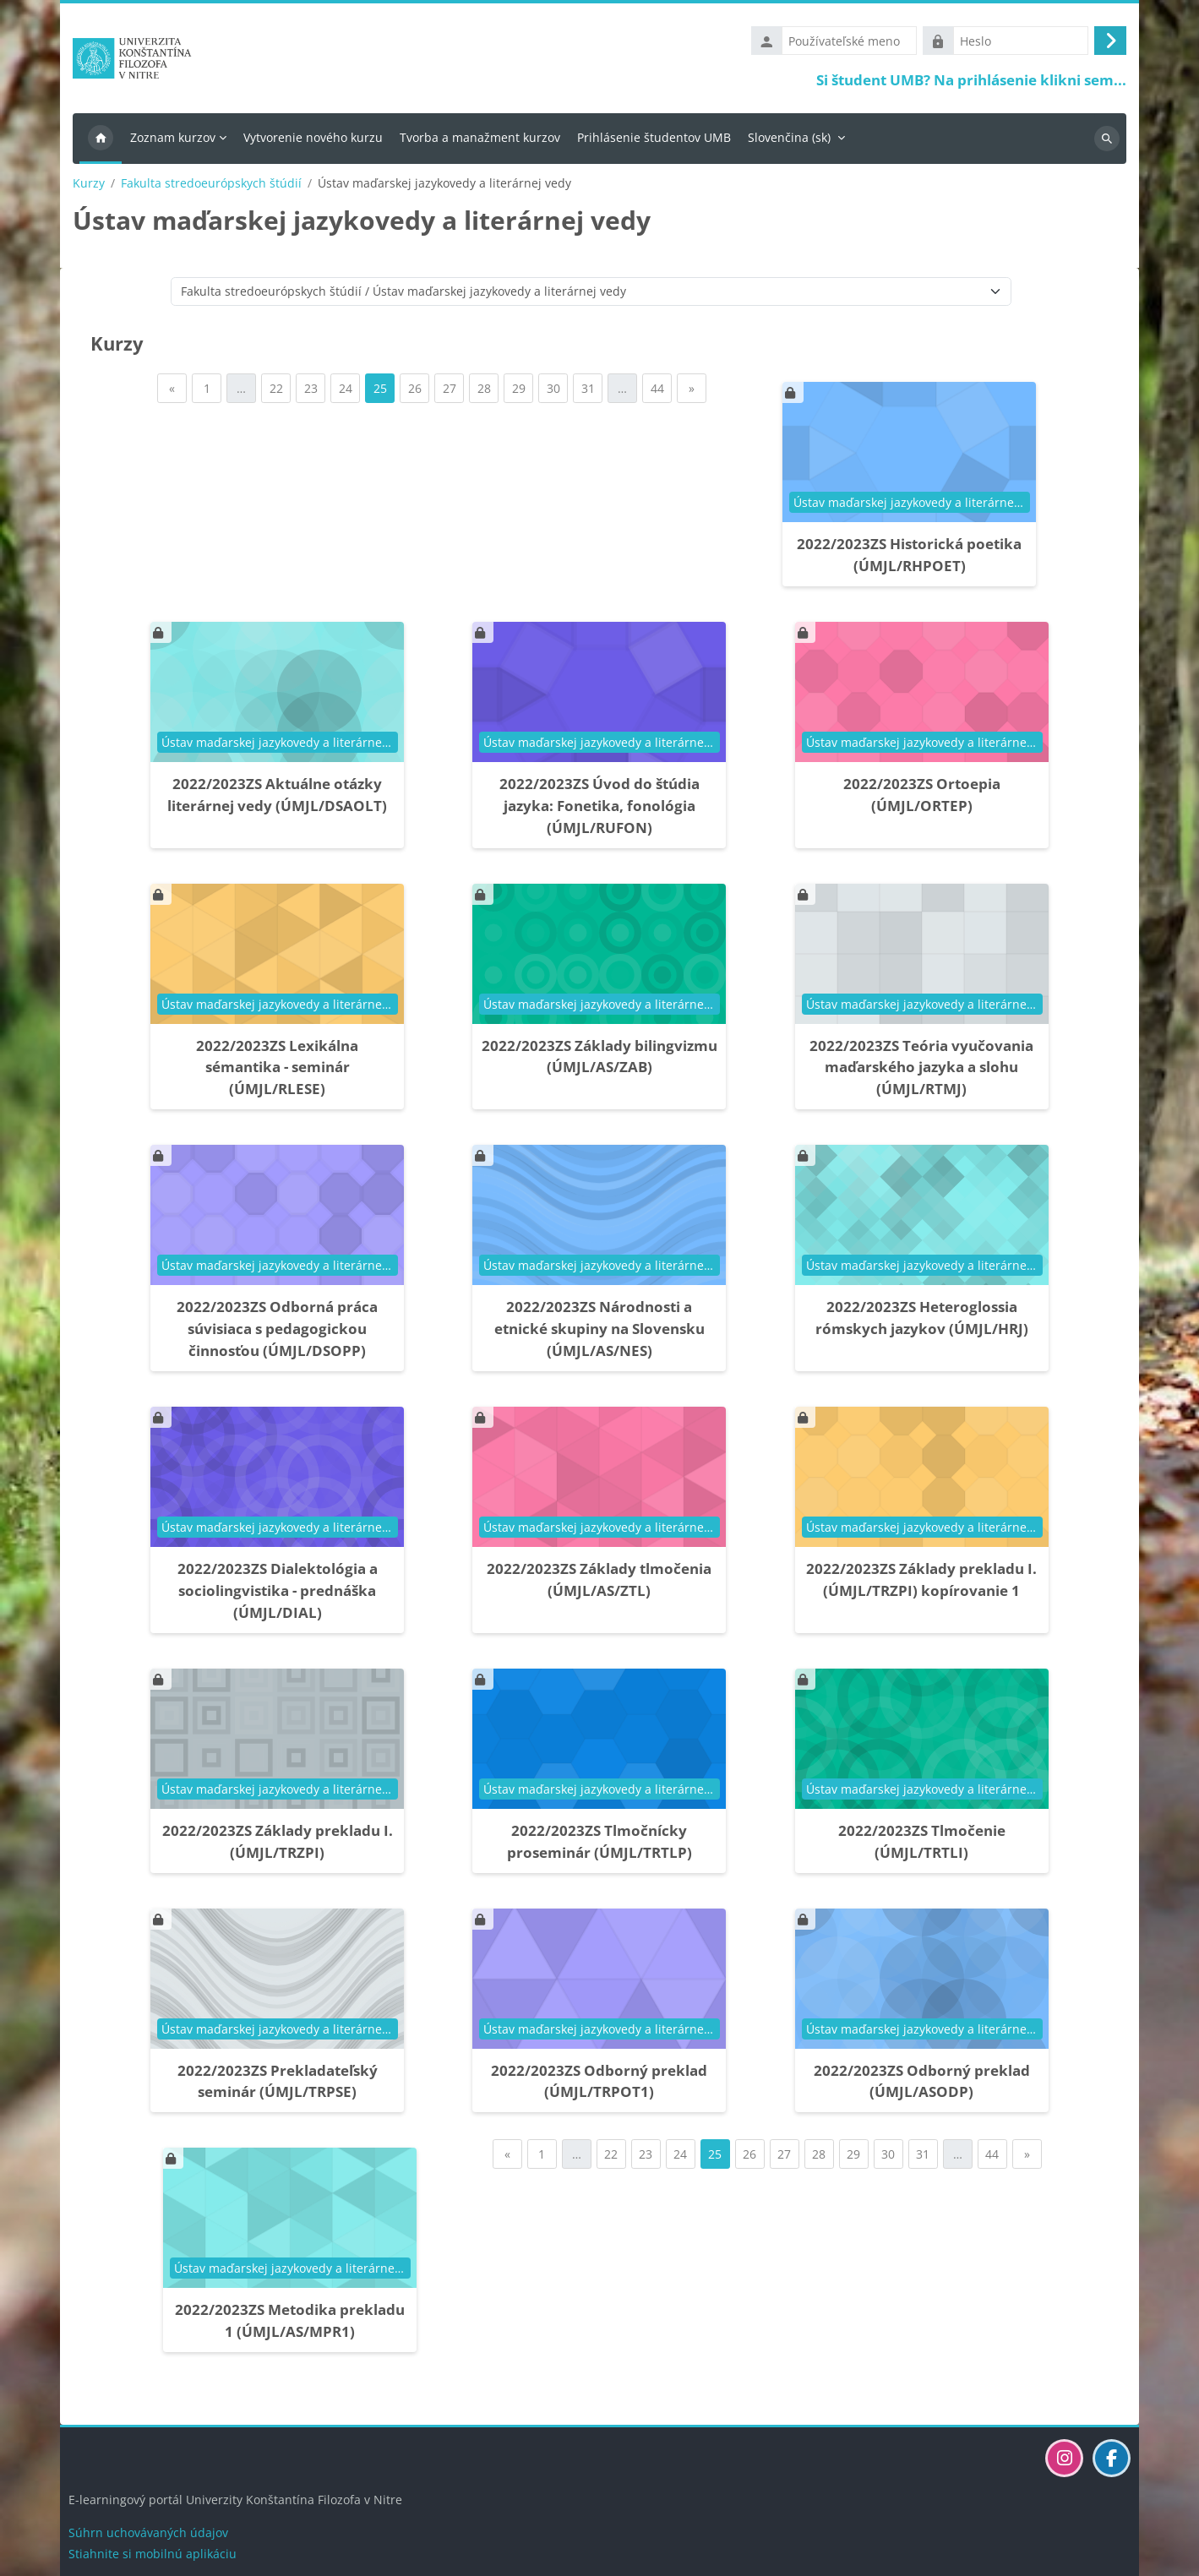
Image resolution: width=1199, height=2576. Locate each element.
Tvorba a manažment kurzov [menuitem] (480, 141)
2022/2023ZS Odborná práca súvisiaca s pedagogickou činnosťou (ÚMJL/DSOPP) (277, 1332)
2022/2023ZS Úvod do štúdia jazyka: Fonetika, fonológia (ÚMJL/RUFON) (599, 809)
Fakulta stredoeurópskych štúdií (211, 186)
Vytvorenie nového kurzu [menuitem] (313, 141)
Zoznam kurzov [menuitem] (172, 141)
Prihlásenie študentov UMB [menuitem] (654, 141)
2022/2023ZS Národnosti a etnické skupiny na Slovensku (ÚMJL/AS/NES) (599, 1332)
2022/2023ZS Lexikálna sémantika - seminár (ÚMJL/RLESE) (277, 1071)
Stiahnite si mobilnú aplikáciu (152, 2554)
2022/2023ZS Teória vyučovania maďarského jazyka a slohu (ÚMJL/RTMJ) (921, 1071)
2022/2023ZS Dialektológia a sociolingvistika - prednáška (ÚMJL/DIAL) (277, 1594)
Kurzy (89, 186)
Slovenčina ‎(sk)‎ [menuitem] (789, 141)
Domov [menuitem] (100, 142)
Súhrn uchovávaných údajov (148, 2532)
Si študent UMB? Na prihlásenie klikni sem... (971, 81)
